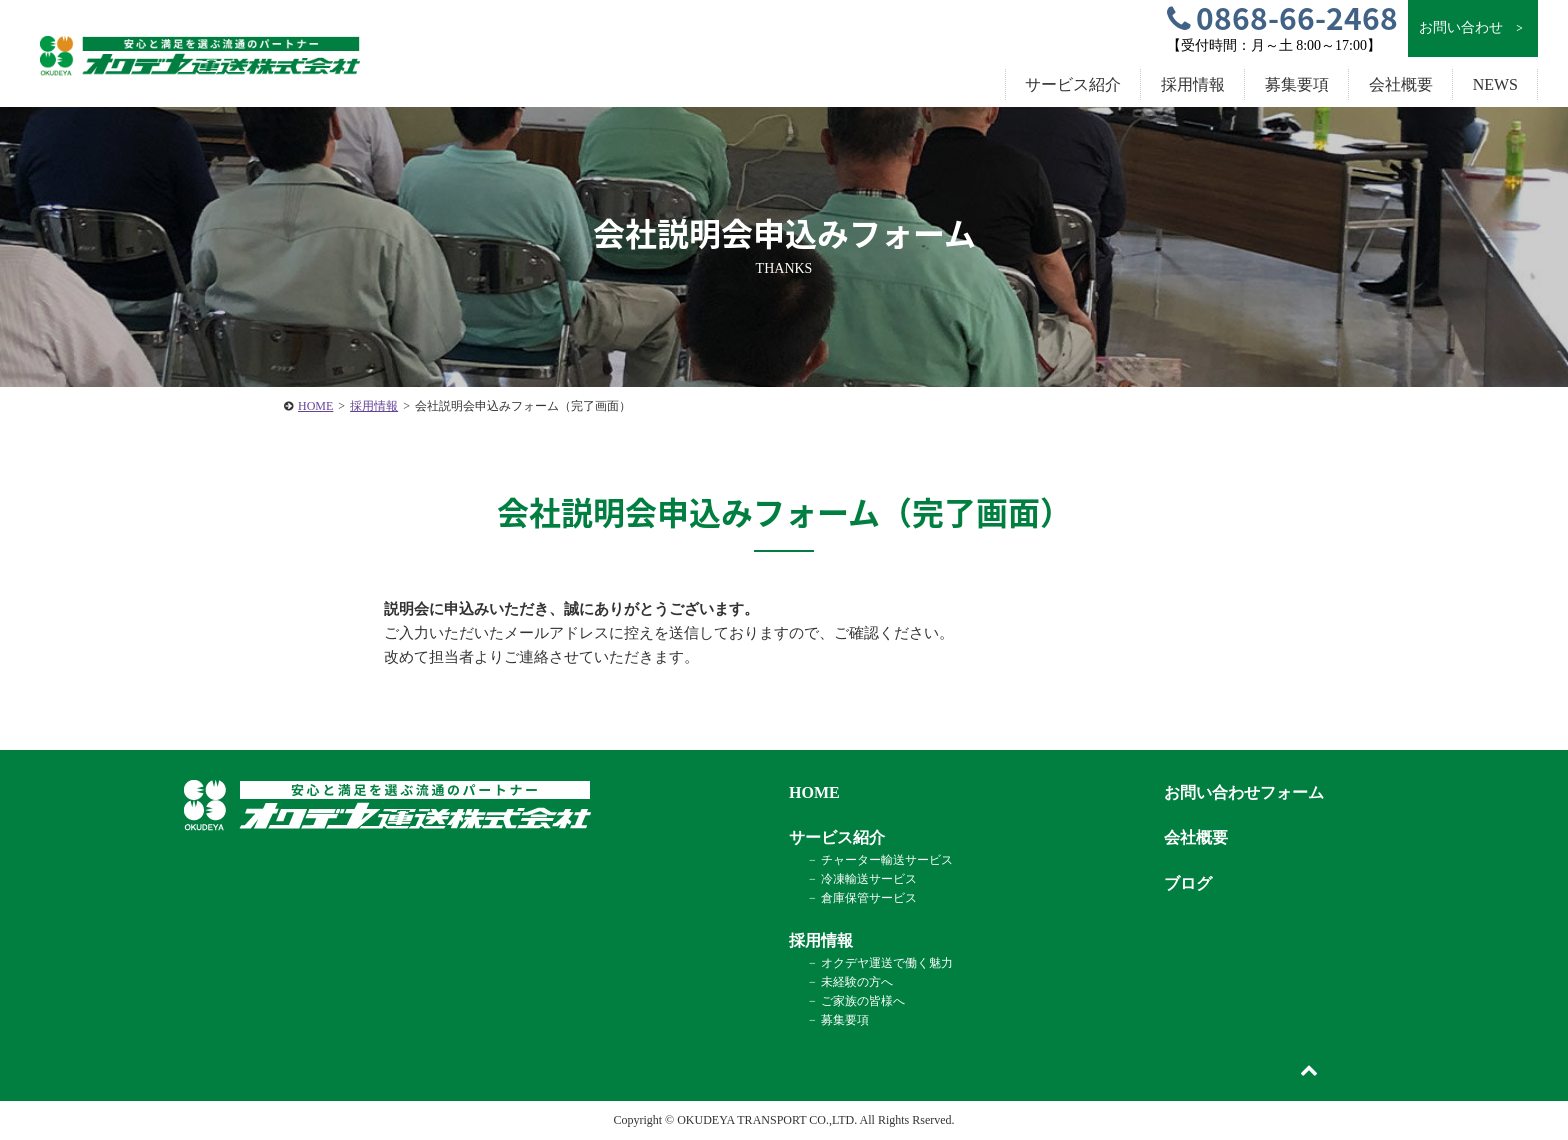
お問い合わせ (1472, 28)
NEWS (1495, 84)
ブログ (1188, 883)
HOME (315, 406)
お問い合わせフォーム (1244, 792)
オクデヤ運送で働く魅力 (887, 963)
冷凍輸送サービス (869, 879)
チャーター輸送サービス (887, 860)
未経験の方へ (857, 982)
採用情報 (374, 406)
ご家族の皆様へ (863, 1001)
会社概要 (1401, 84)
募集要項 (1297, 84)
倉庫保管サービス (869, 898)
